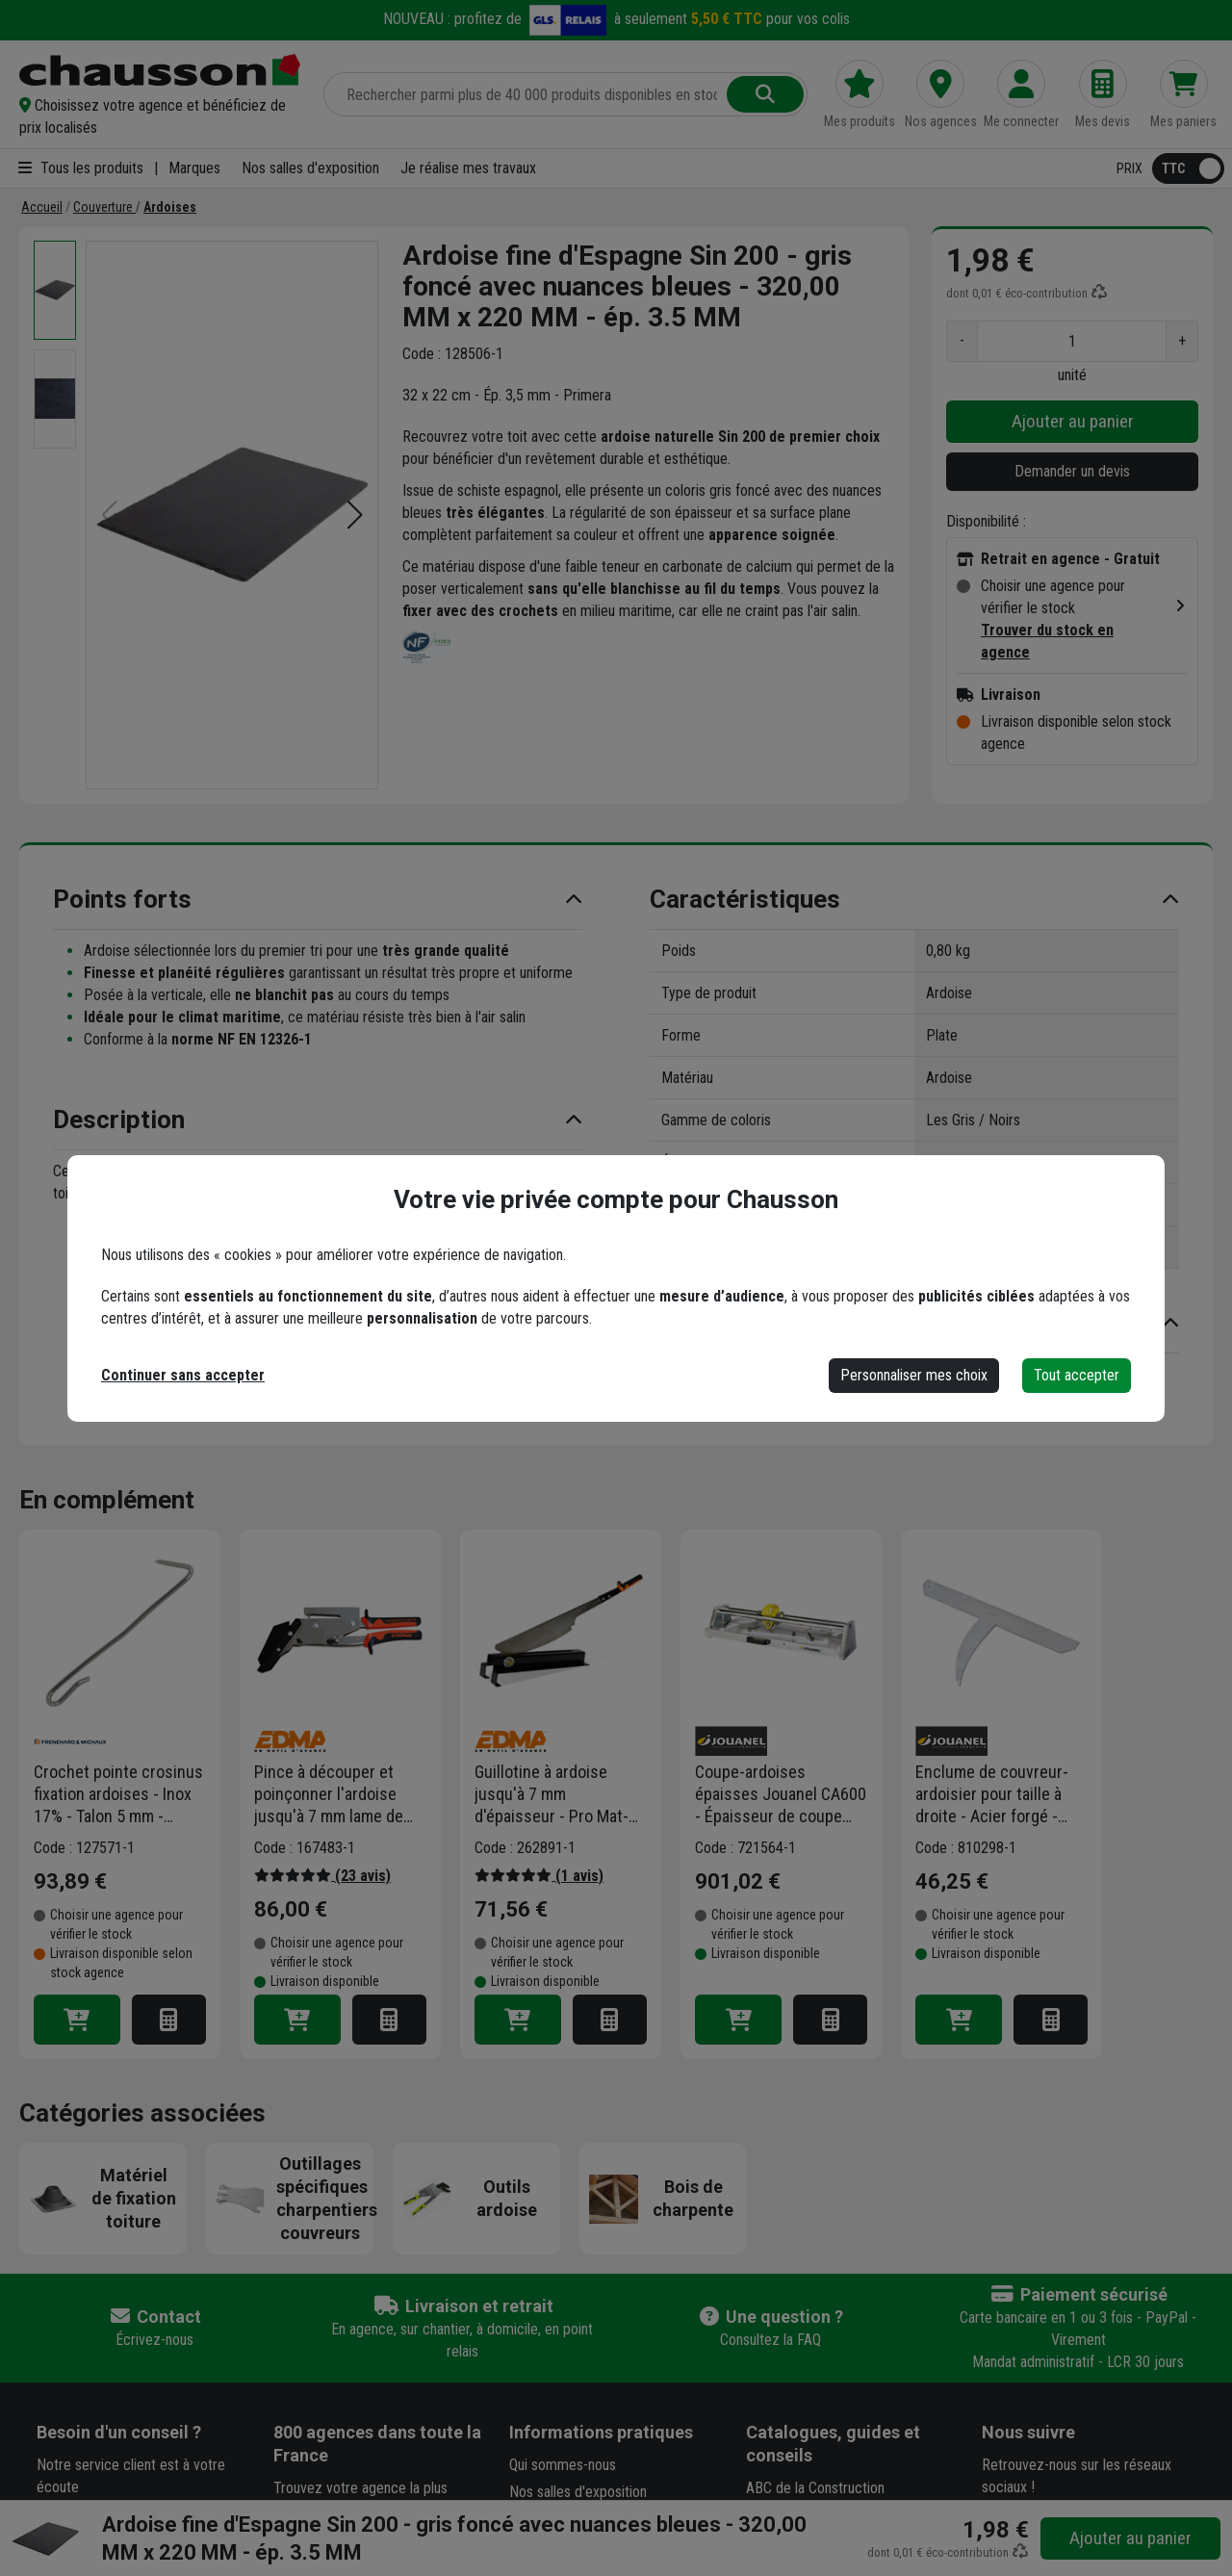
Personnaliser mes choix (914, 1375)
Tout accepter (1076, 1375)
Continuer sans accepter (183, 1375)
